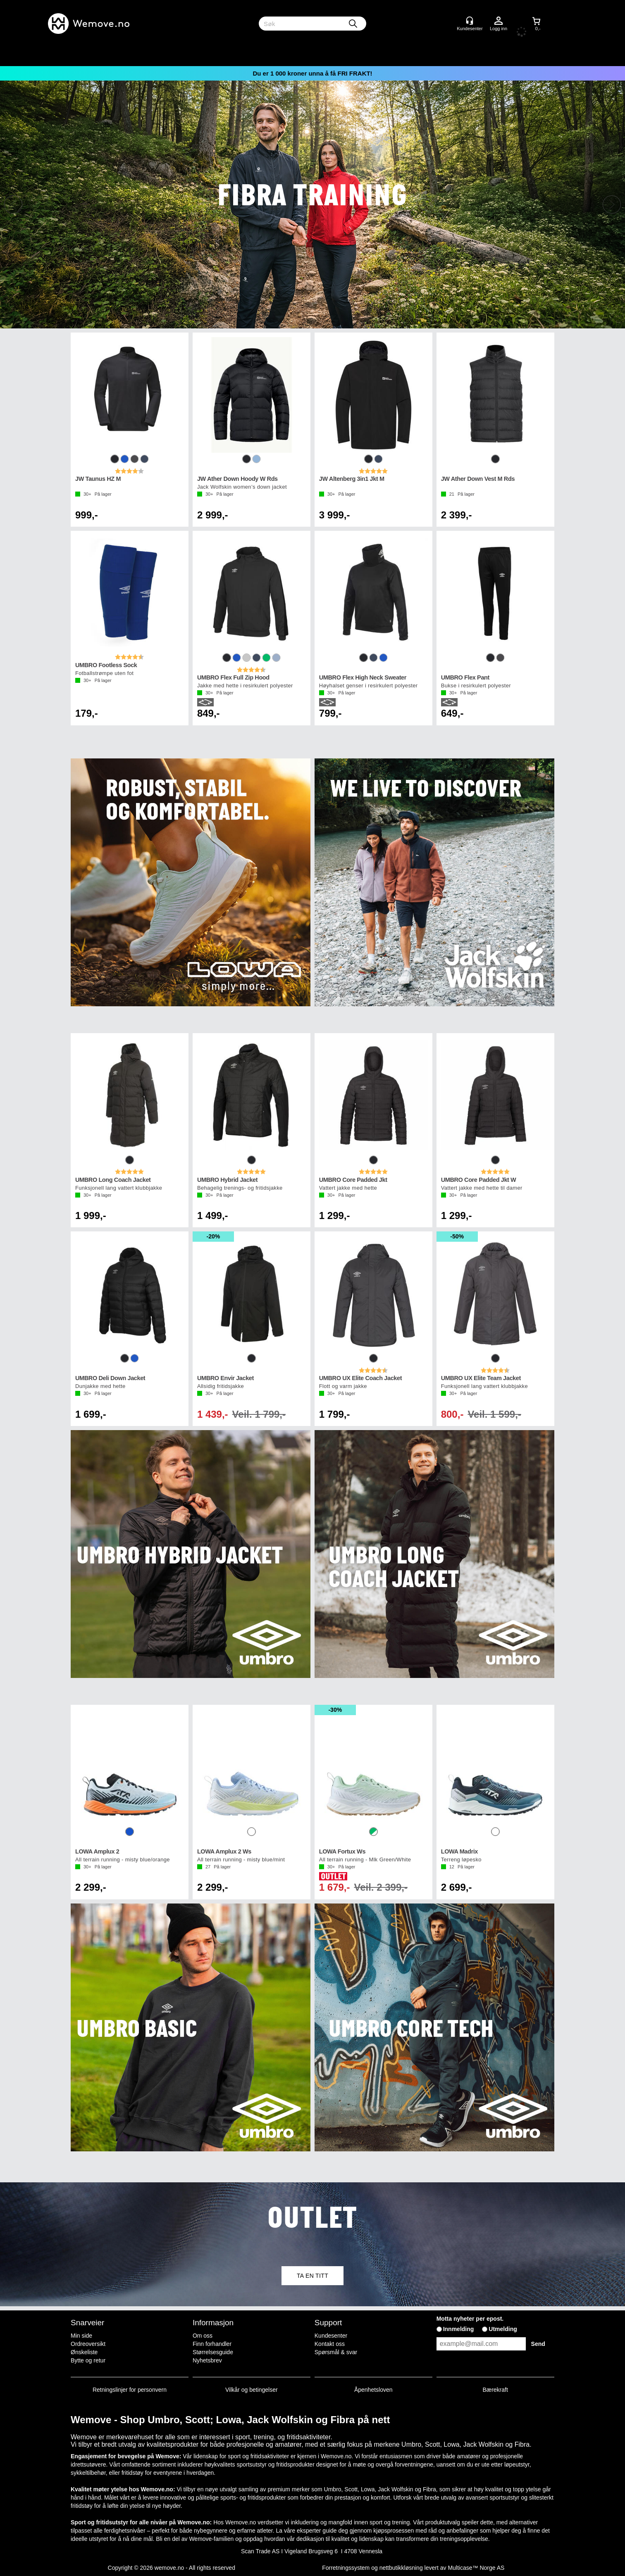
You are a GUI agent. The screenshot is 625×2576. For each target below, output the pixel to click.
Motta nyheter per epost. (470, 2318)
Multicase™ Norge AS (476, 2567)
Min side (81, 2335)
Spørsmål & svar (336, 2352)
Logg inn (498, 21)
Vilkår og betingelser (251, 2389)
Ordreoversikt (88, 2344)
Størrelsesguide (213, 2352)
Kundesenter (331, 2335)
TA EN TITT (312, 2275)
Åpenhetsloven (373, 2389)
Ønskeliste (84, 2352)
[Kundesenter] (469, 21)
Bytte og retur (88, 2360)
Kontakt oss (330, 2344)
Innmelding (458, 2329)
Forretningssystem (346, 2567)
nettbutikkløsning (401, 2567)
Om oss (202, 2335)
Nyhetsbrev (207, 2360)
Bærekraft (495, 2389)
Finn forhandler (212, 2344)
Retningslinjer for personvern (129, 2389)
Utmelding (503, 2329)
